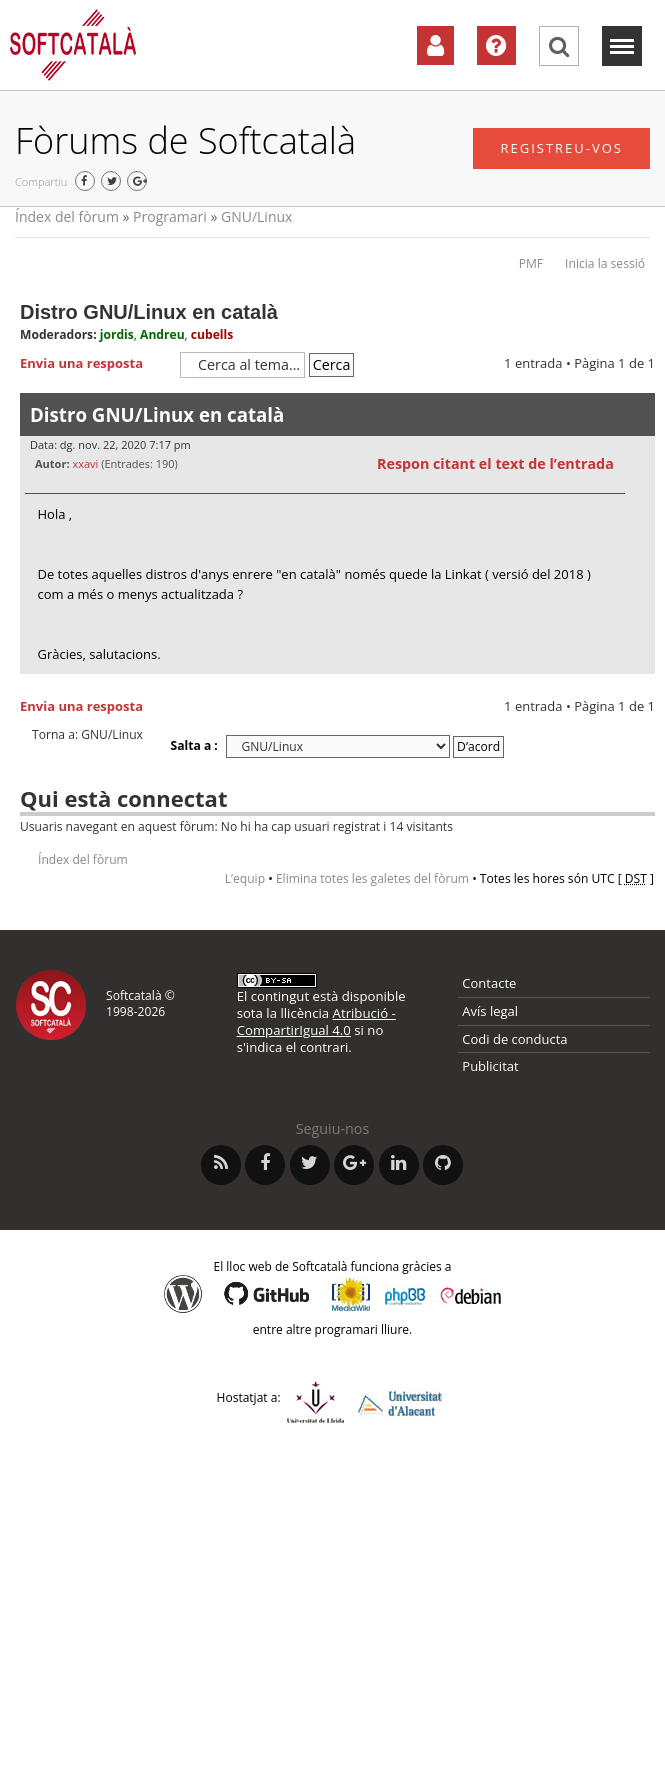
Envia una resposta (95, 364)
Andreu (162, 334)
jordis (117, 334)
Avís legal (490, 1011)
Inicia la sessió (605, 263)
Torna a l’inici (639, 686)
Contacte (489, 983)
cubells (212, 334)
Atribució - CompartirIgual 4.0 (316, 1021)
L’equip (245, 878)
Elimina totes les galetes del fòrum (372, 878)
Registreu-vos (561, 148)
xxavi (85, 463)
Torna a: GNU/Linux (87, 735)
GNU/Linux (256, 216)
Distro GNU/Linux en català (149, 312)
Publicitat (490, 1066)
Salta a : (194, 745)
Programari (170, 216)
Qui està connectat (123, 798)
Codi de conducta (514, 1039)
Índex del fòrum (67, 216)
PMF (531, 263)
